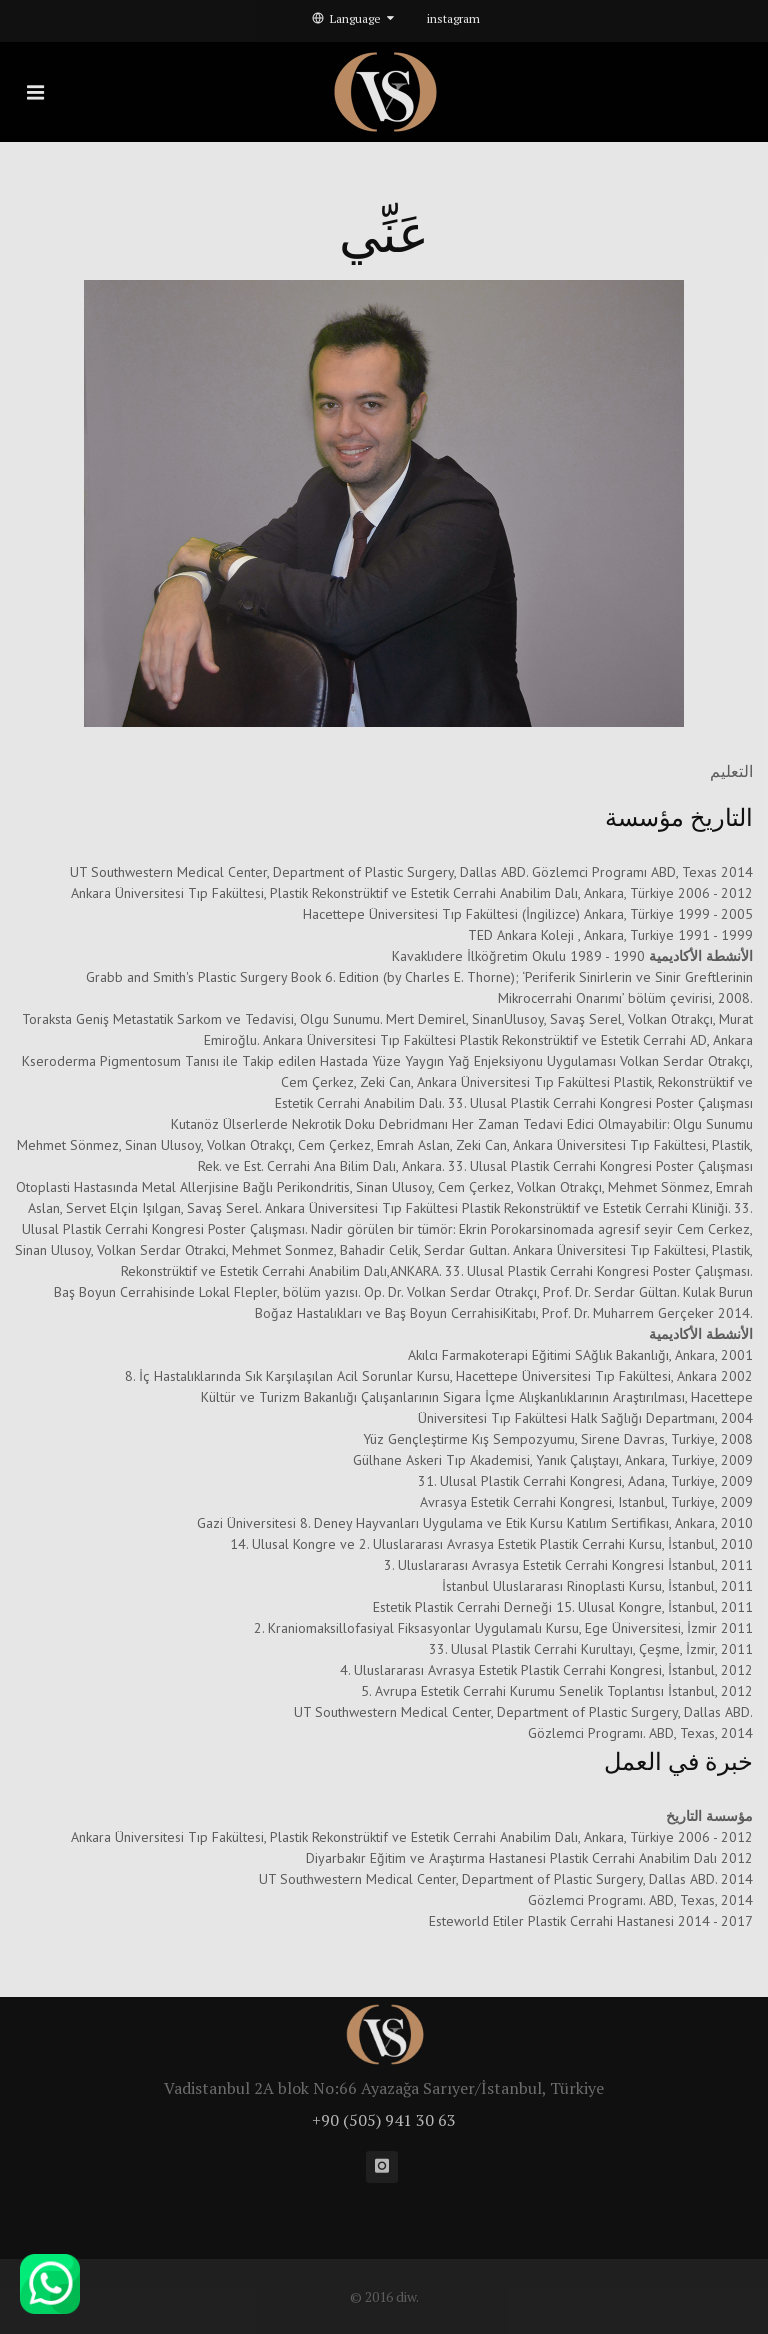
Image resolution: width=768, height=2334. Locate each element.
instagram (453, 18)
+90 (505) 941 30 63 (384, 2120)
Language (353, 18)
